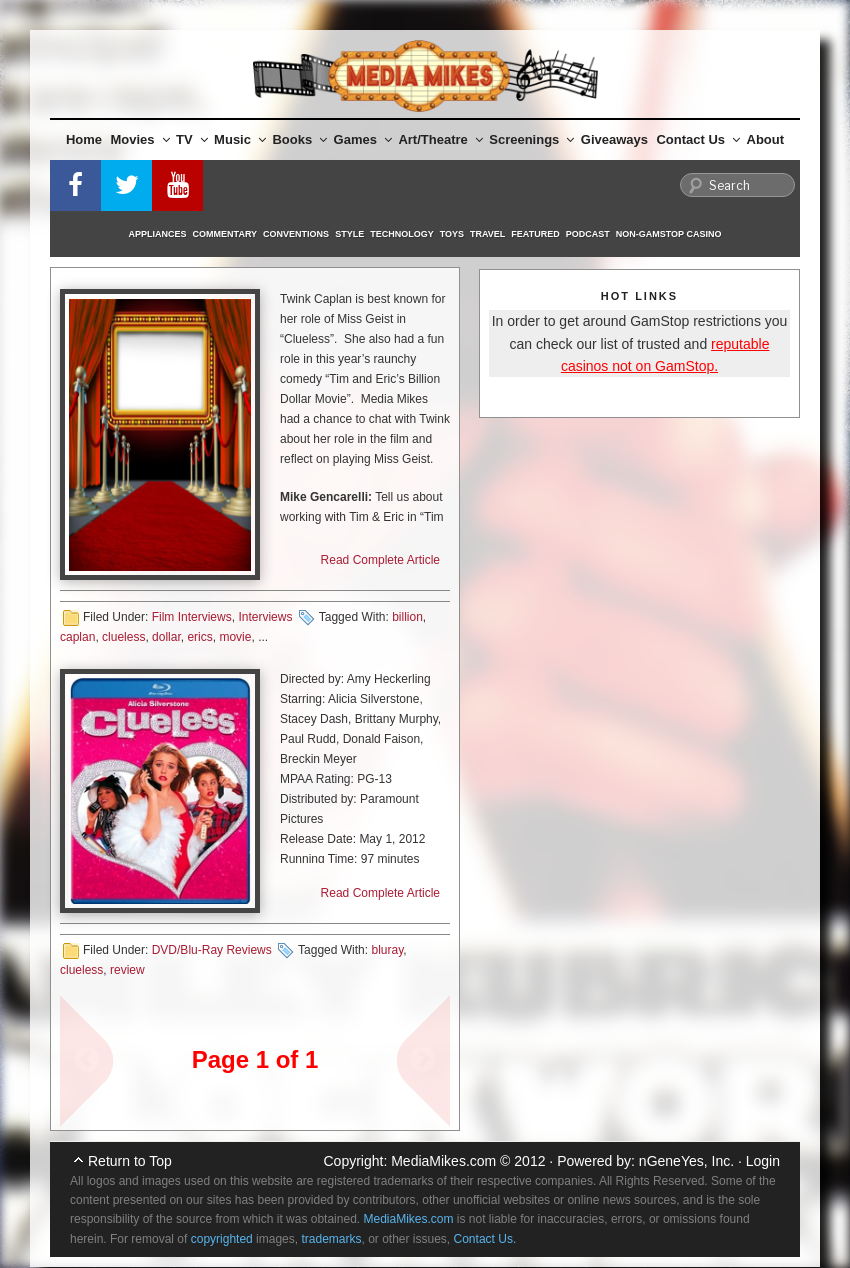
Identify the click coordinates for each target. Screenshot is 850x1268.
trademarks (331, 1239)
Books (299, 139)
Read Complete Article (380, 560)
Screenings (531, 139)
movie (235, 637)
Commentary (225, 234)
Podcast (588, 234)
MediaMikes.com (443, 1161)
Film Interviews (192, 617)
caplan (77, 637)
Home (84, 139)
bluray (387, 950)
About (766, 139)
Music (240, 139)
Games (363, 139)
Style (349, 234)
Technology (402, 234)
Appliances (158, 234)
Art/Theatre (440, 139)
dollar (166, 637)
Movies (140, 139)
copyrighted (222, 1239)
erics (199, 637)
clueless (123, 637)
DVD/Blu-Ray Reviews (212, 950)
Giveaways (614, 139)
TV (192, 139)
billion (407, 617)
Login (763, 1161)
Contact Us (698, 139)
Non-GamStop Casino (669, 234)
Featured (535, 234)
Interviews (265, 617)
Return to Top (130, 1161)
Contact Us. (485, 1239)
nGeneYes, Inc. (686, 1161)
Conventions (296, 234)
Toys (452, 234)
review (127, 970)
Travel (487, 234)
